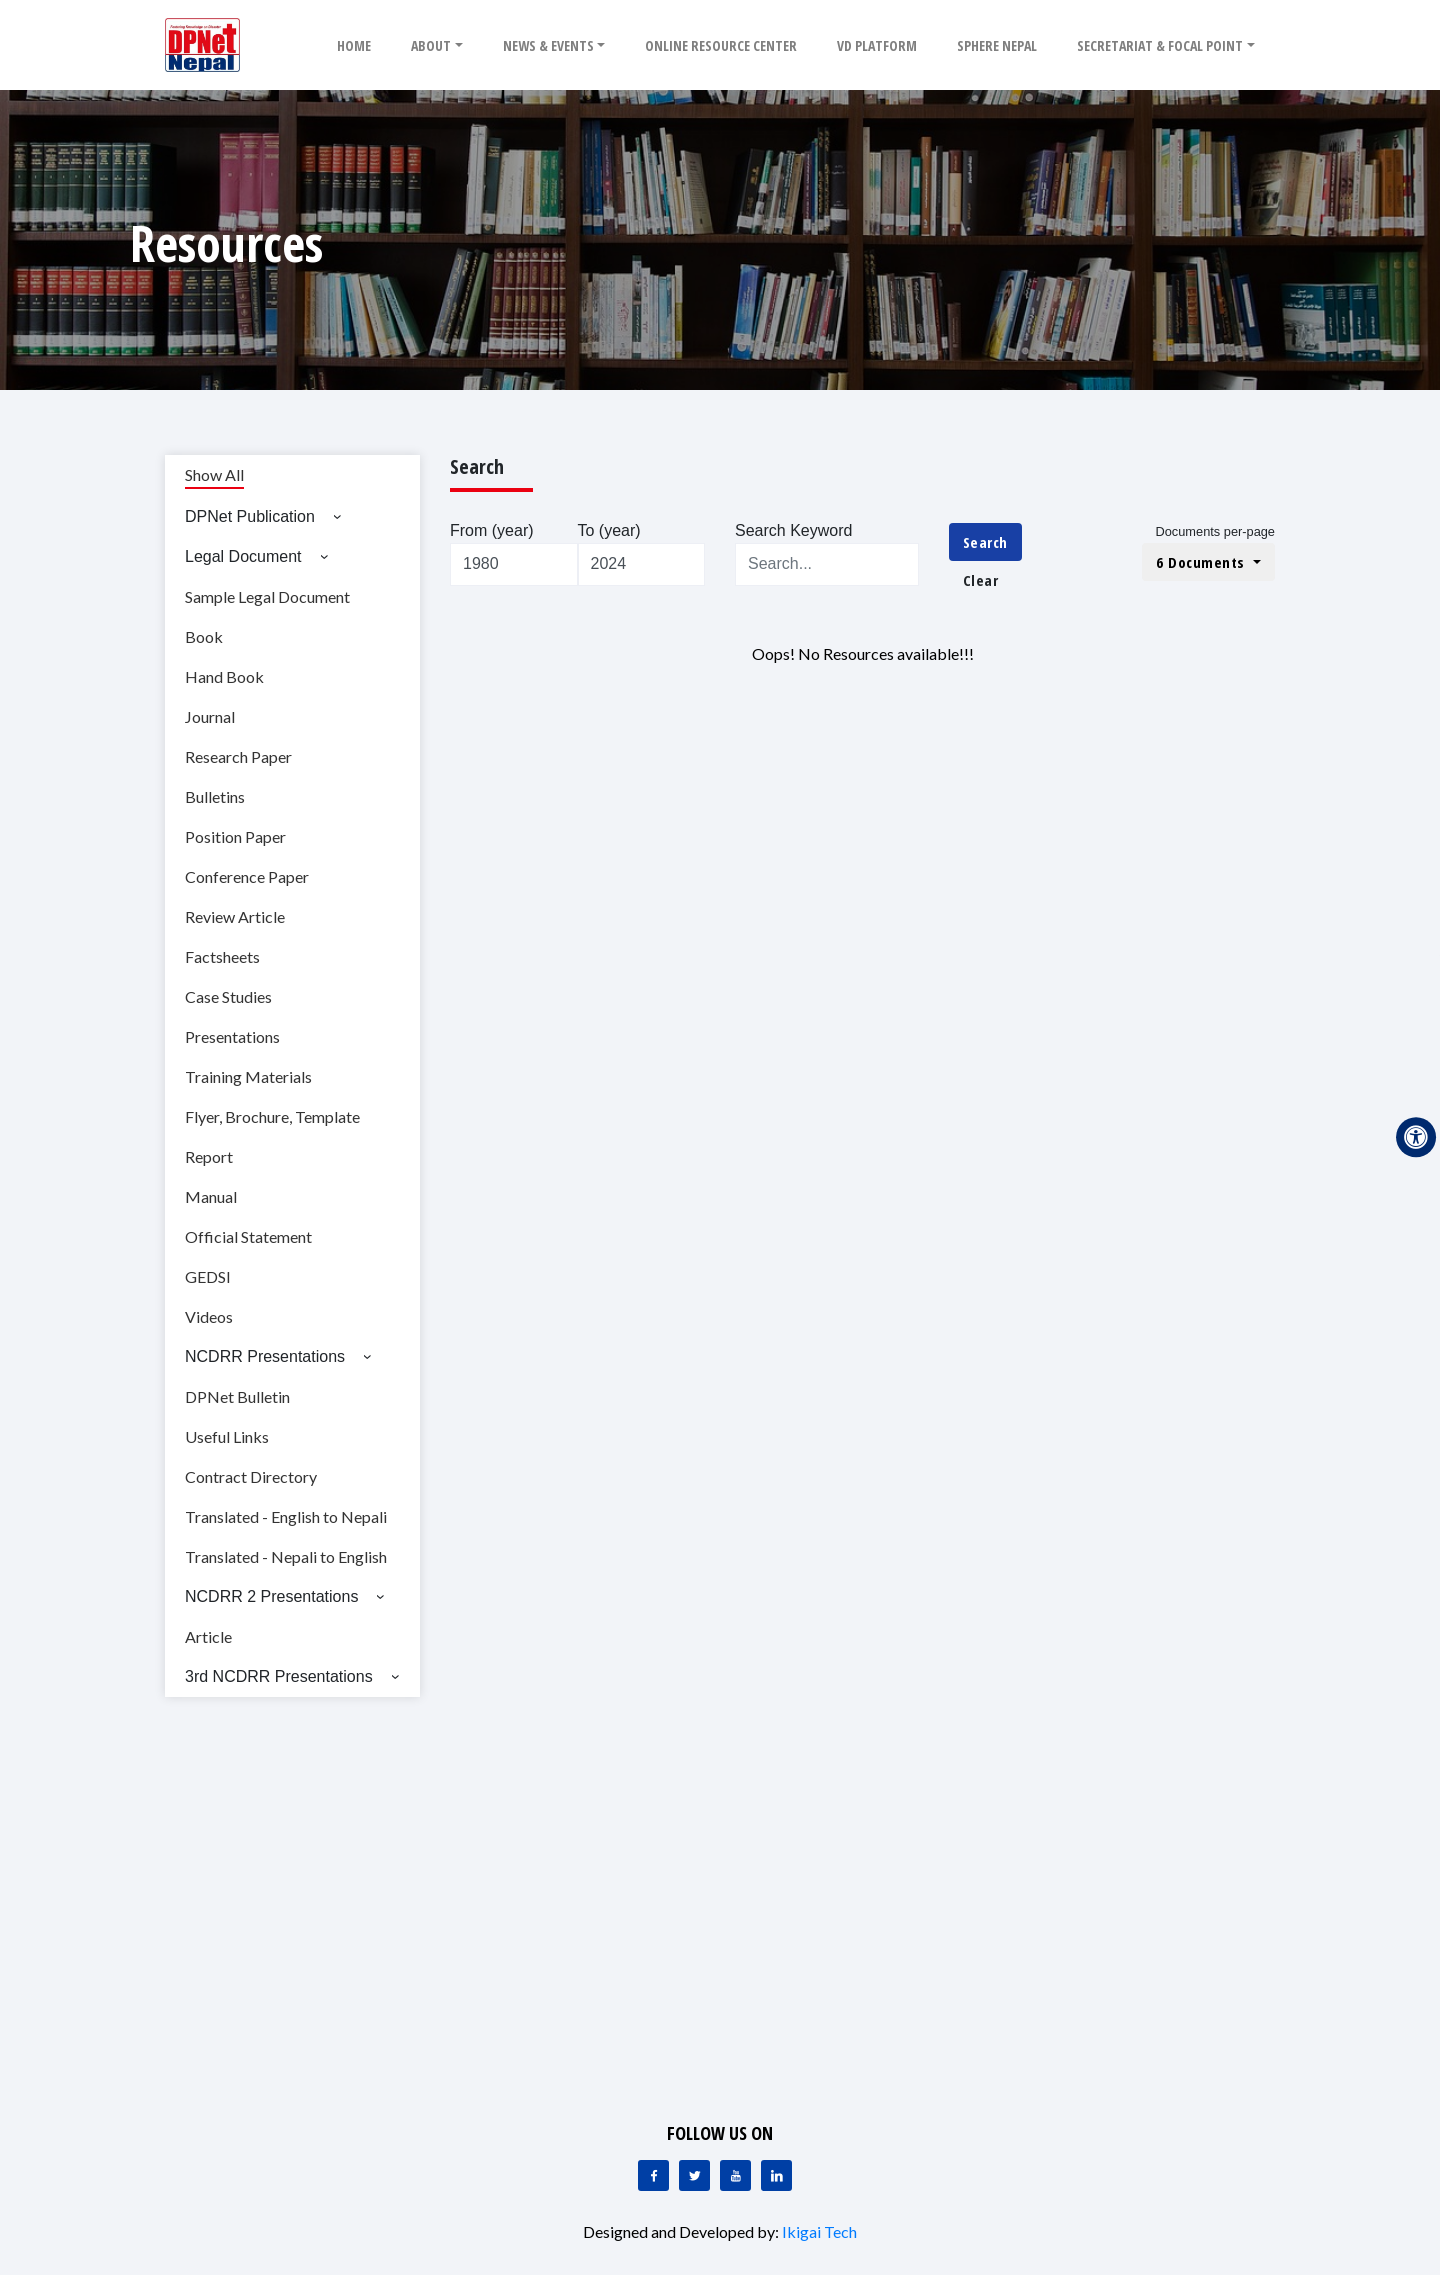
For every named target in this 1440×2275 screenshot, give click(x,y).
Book (204, 636)
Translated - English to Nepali (286, 1516)
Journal (210, 716)
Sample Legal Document (267, 596)
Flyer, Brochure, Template (272, 1116)
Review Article (235, 916)
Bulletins (215, 796)
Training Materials (248, 1076)
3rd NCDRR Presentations (279, 1676)
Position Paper (235, 836)
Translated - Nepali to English (286, 1556)
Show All (214, 474)
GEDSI (208, 1276)
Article (208, 1636)
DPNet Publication (250, 516)
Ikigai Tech (819, 2231)
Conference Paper (247, 876)
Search (985, 542)
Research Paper (238, 756)
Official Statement (248, 1236)
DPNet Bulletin (237, 1396)
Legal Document (243, 556)
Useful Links (227, 1436)
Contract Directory (251, 1476)
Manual (211, 1196)
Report (209, 1156)
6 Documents (1202, 562)
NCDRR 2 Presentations (271, 1596)
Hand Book (224, 676)
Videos (209, 1316)
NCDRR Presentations (265, 1356)
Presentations (232, 1036)
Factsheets (222, 956)
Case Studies (228, 996)
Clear (981, 580)
